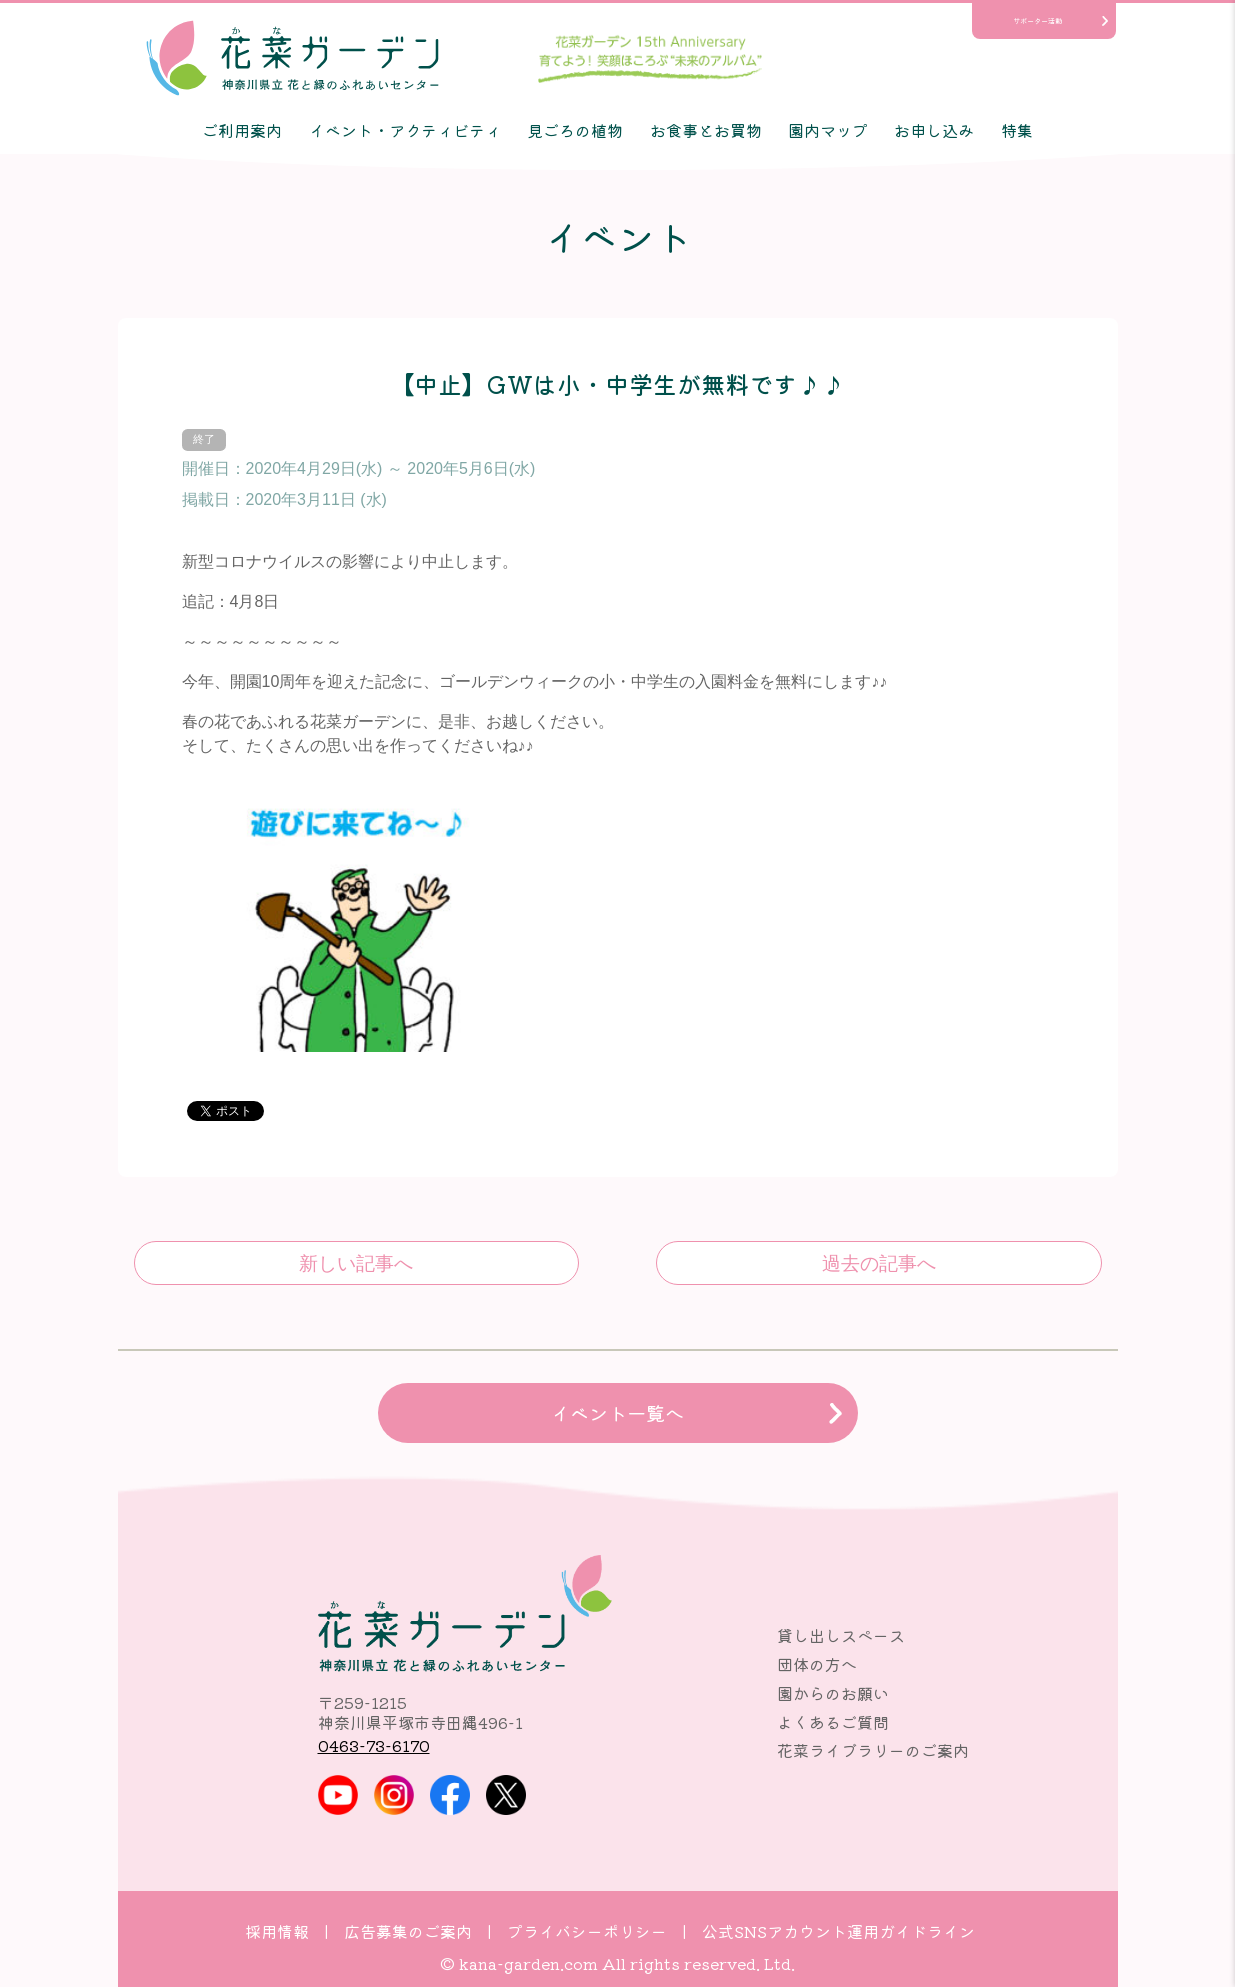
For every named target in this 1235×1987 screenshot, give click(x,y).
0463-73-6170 (374, 1745)
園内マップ (828, 130)
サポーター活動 (1037, 20)
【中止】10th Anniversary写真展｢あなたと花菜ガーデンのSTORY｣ (878, 1263)
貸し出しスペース (841, 1635)
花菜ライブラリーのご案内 (873, 1750)
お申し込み (934, 130)
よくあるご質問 (833, 1722)
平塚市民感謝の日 (356, 1263)
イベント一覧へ (617, 1413)
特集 (1017, 130)
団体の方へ (817, 1664)
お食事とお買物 (706, 130)
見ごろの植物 (575, 130)
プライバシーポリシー (587, 1931)
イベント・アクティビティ (405, 130)
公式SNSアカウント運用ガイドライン (838, 1931)
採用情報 (277, 1931)
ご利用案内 (242, 130)
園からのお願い (833, 1693)
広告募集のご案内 (408, 1931)
